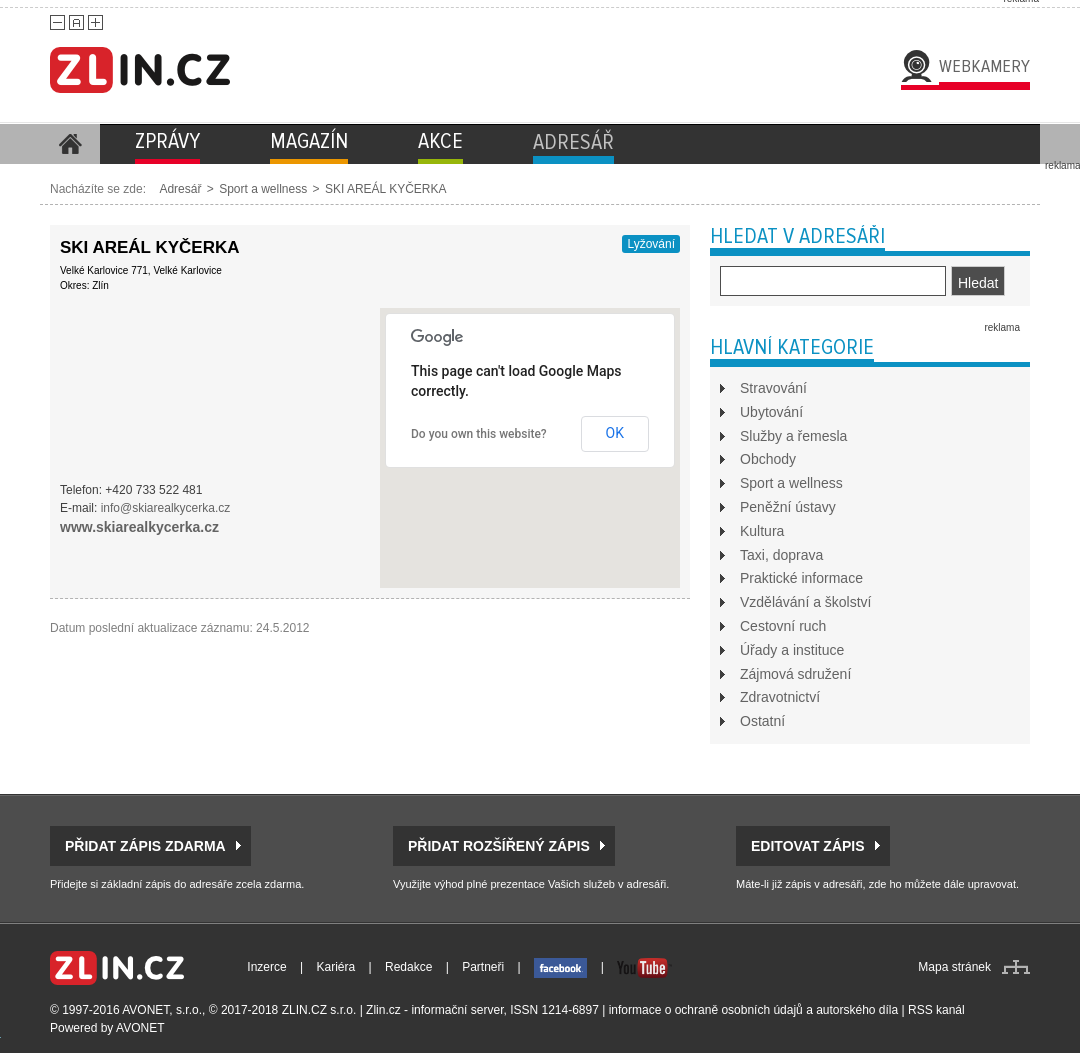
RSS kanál (936, 1010)
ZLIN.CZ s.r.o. (319, 1010)
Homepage (70, 144)
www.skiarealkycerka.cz (139, 527)
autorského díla (857, 1010)
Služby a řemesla (793, 436)
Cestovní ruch (783, 626)
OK (615, 433)
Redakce (408, 967)
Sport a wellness (263, 189)
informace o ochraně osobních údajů (706, 1010)
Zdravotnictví (780, 697)
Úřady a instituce (792, 650)
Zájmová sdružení (795, 674)
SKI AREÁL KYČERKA (386, 189)
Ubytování (771, 412)
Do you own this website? (479, 434)
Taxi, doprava (781, 555)
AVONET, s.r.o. (162, 1010)
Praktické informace (801, 578)
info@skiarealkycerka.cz (166, 508)
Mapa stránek (954, 967)
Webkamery (984, 66)
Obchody (768, 459)
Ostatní (762, 721)
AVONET (140, 1028)
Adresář (180, 189)
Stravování (773, 388)
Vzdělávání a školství (806, 602)
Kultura (762, 531)
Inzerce (266, 967)
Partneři (483, 967)
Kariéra (336, 967)
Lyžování (651, 244)
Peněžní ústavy (788, 507)
